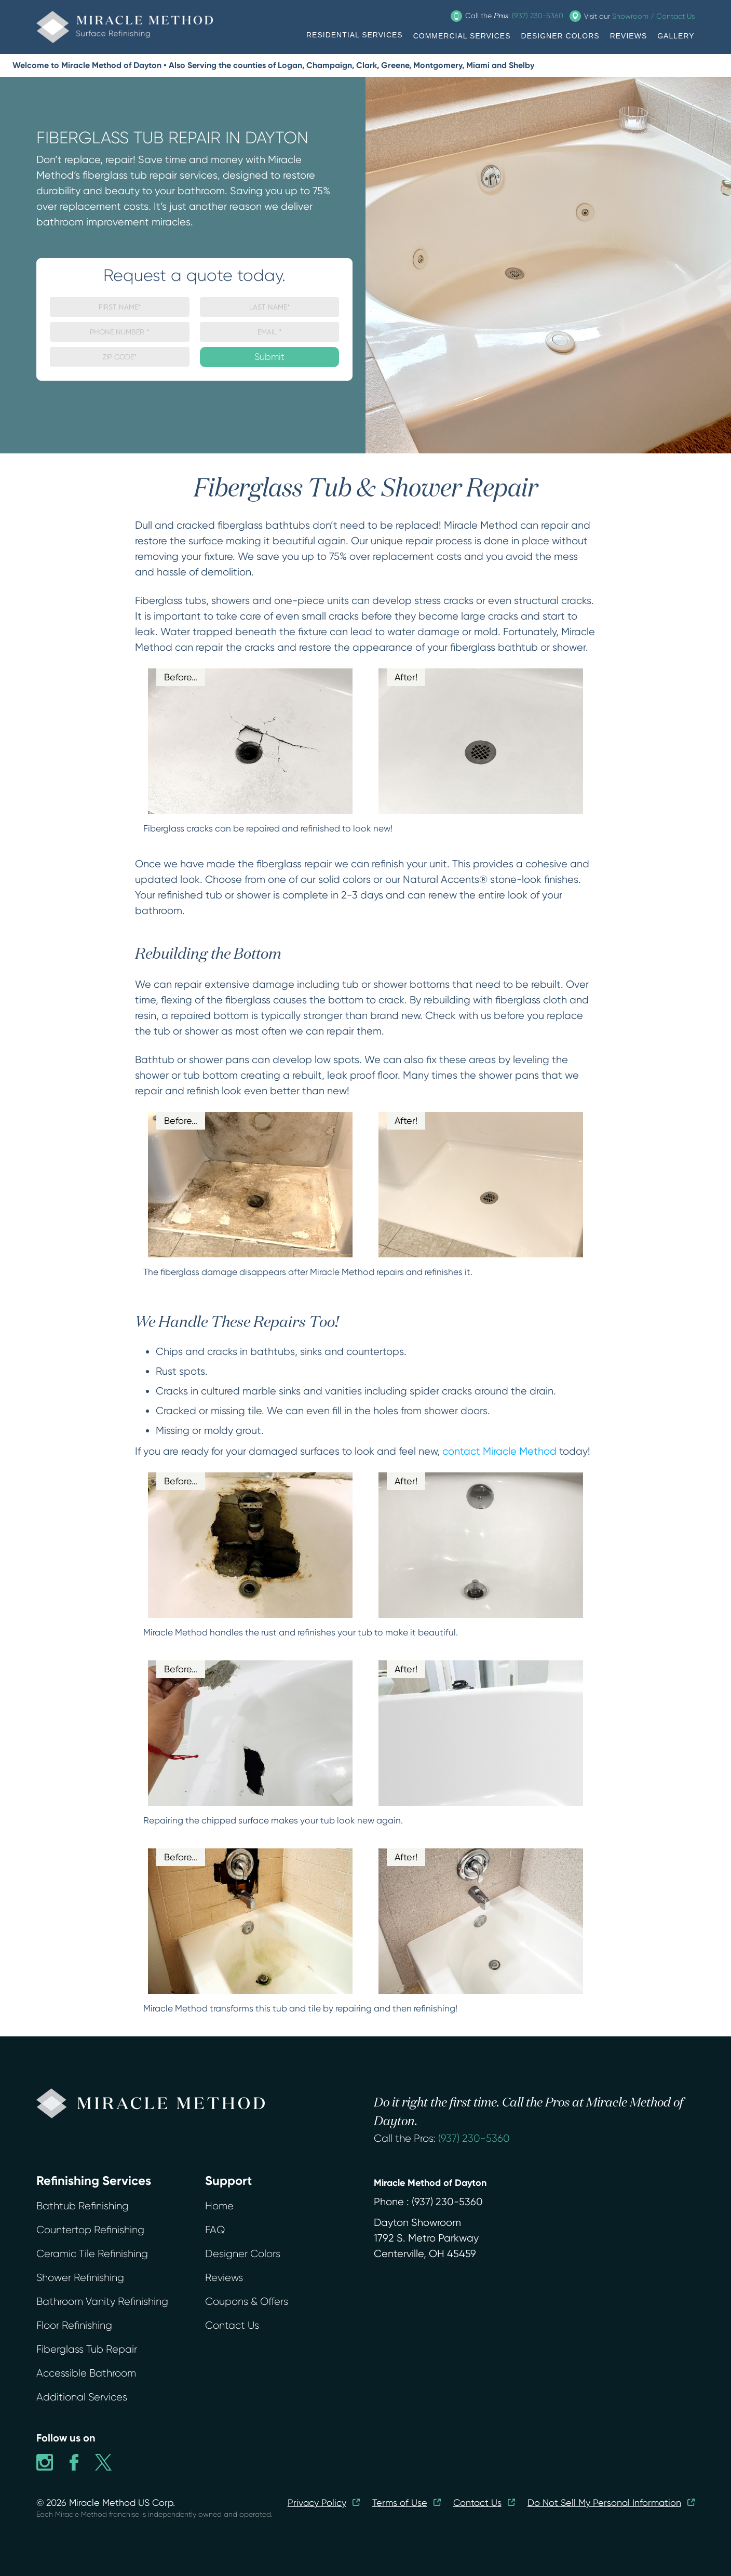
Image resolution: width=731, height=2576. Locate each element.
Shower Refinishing (80, 2278)
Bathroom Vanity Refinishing (102, 2301)
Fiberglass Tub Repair (86, 2349)
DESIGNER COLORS (560, 36)
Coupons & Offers (246, 2301)
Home (219, 2206)
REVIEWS (628, 36)
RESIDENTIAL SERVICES (354, 35)
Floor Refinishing (74, 2325)
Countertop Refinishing (90, 2230)
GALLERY (675, 36)
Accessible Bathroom (86, 2373)
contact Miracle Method (499, 1451)
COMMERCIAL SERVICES (462, 36)
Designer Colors (242, 2254)
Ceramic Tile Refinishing (92, 2254)
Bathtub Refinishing (82, 2206)
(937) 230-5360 (474, 2138)
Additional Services (81, 2397)
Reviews (224, 2278)
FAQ (215, 2230)
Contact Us (232, 2325)
